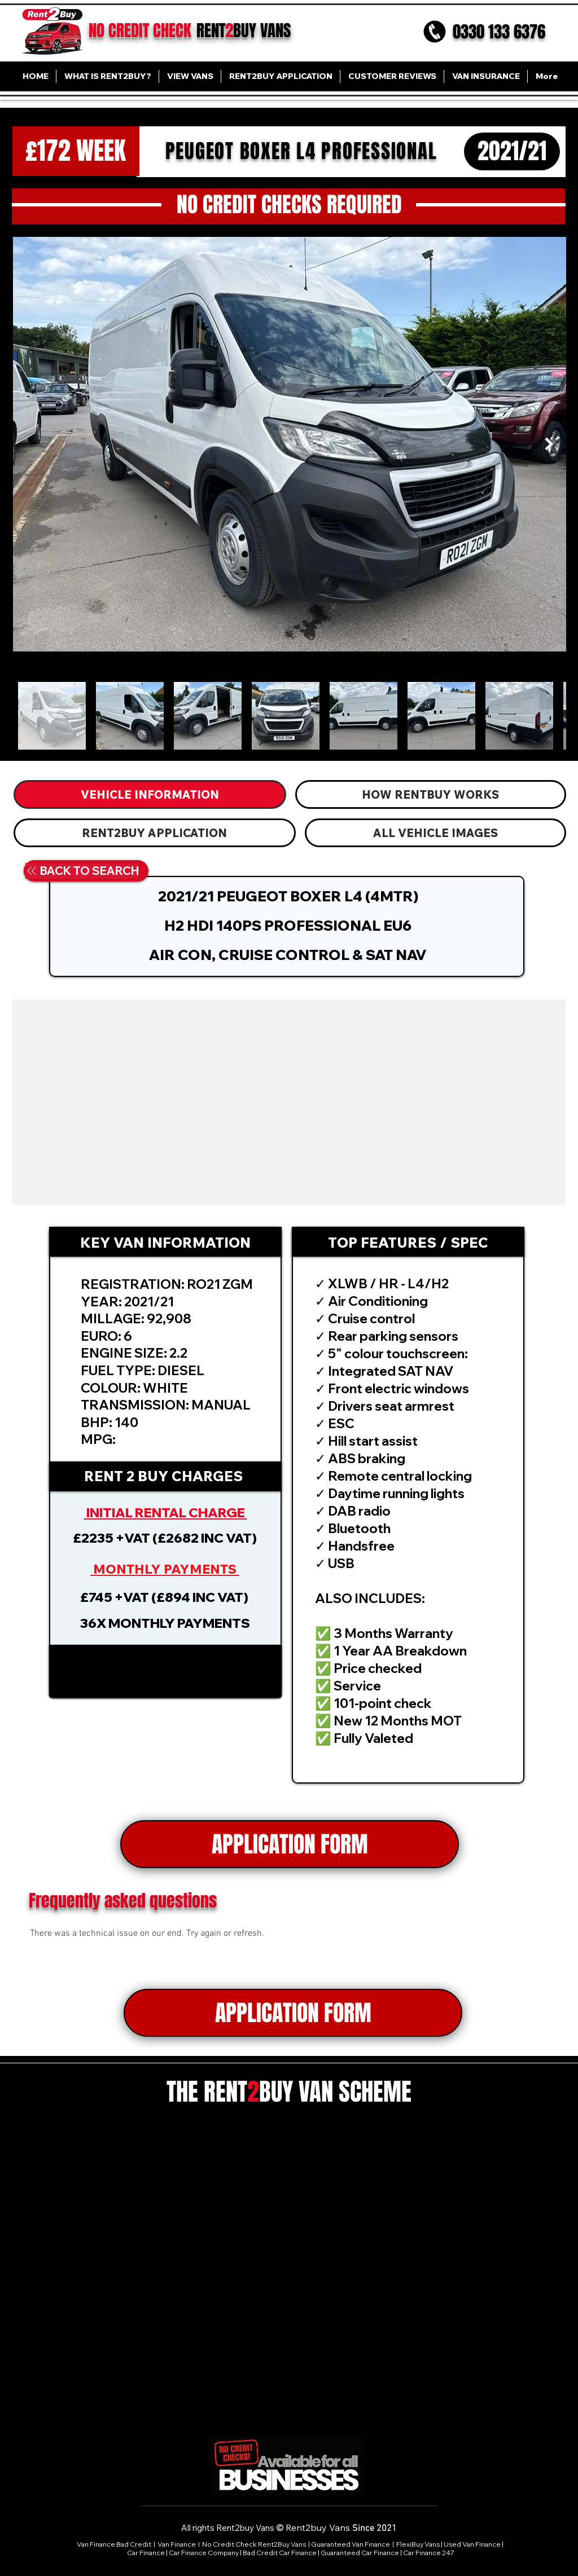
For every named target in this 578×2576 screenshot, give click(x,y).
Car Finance (146, 2552)
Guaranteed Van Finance (350, 2544)
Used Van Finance (472, 2544)
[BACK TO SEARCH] (82, 871)
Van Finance (177, 2544)
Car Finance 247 (429, 2552)
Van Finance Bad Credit (114, 2544)
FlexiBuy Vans (418, 2544)
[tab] (150, 794)
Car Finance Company (204, 2552)
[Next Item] (549, 443)
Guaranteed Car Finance (360, 2552)
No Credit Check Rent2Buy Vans (254, 2544)
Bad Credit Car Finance (280, 2552)
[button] (165, 1671)
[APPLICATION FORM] (289, 1844)
